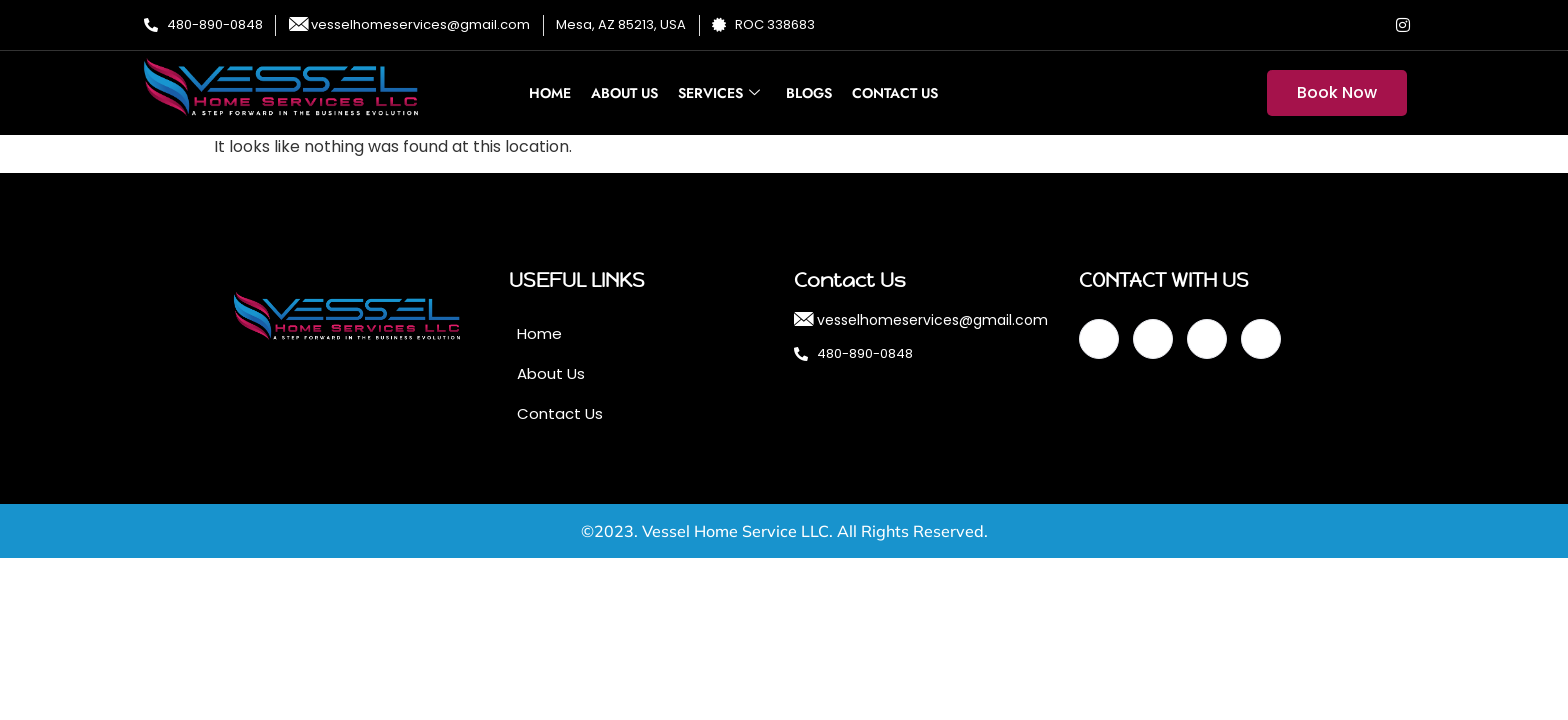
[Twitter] (1323, 25)
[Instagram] (1403, 25)
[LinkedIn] (1363, 25)
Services (719, 93)
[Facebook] (1283, 25)
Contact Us (895, 93)
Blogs (809, 93)
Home (550, 93)
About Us (624, 93)
